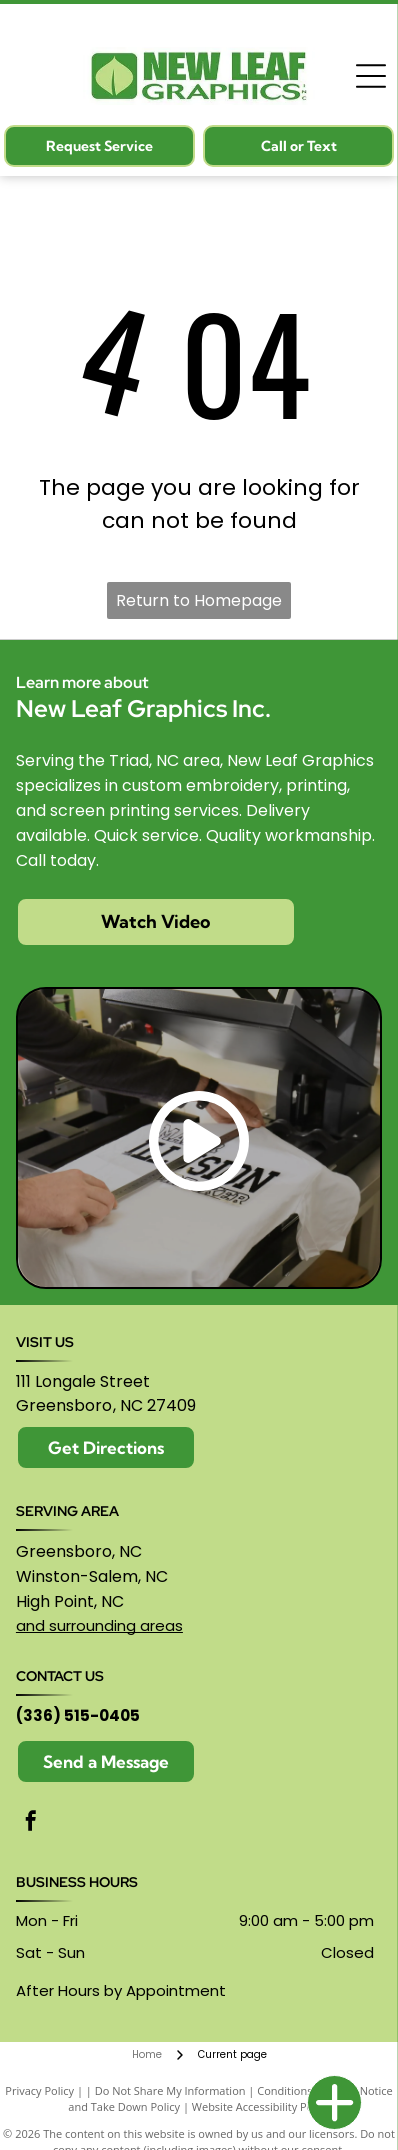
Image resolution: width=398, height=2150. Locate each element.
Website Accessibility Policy (261, 2106)
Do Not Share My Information (170, 2090)
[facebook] (31, 1823)
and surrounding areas (99, 1625)
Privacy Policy (39, 2090)
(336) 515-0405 (78, 1715)
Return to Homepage (199, 600)
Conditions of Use (302, 2090)
